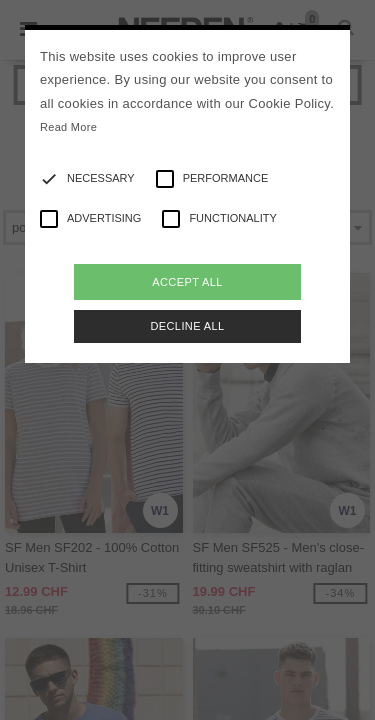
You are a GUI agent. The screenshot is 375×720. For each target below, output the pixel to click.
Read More (68, 127)
